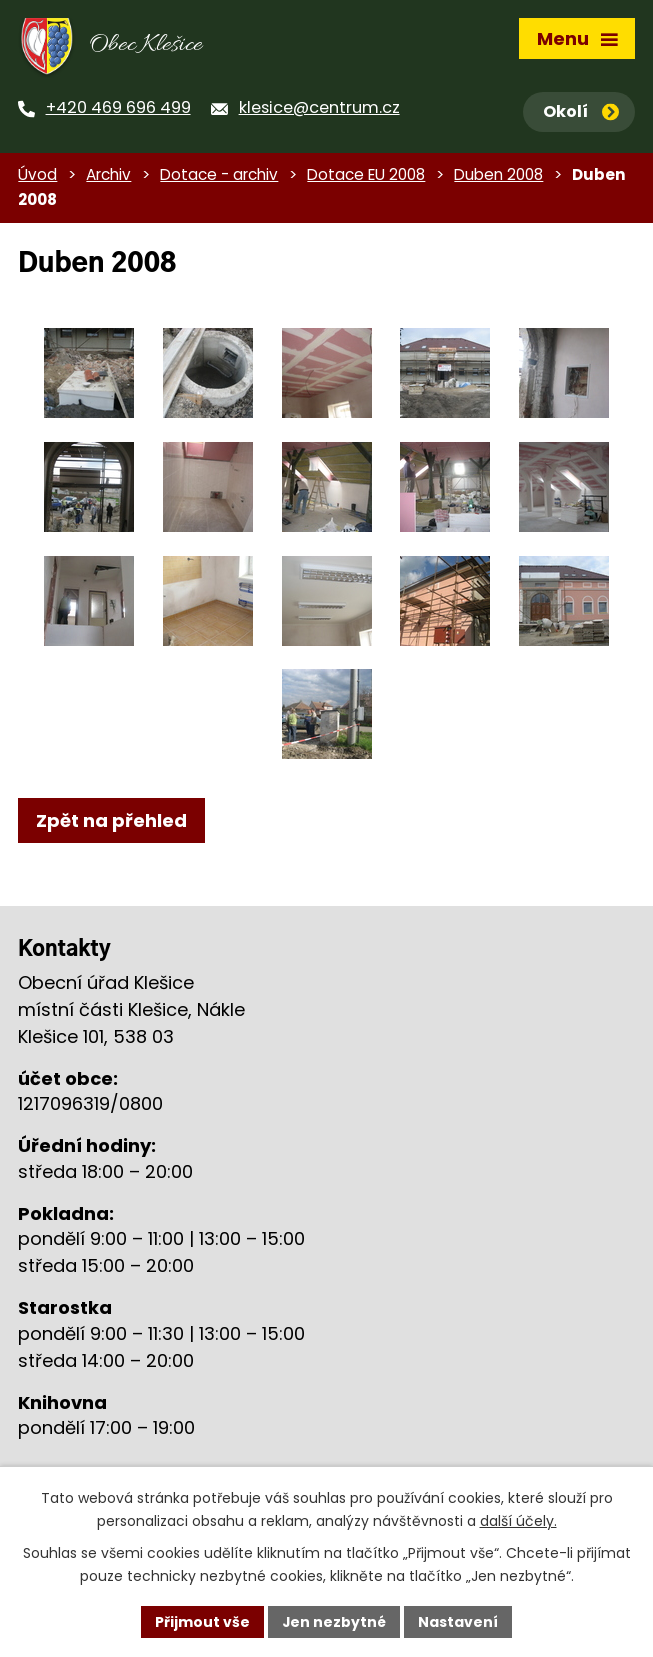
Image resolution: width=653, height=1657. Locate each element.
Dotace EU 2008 (366, 177)
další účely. (518, 1521)
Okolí (581, 111)
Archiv (108, 177)
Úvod (37, 177)
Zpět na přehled (111, 823)
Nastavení (459, 1621)
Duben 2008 (498, 177)
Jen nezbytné (334, 1621)
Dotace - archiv (219, 177)
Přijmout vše (202, 1621)
